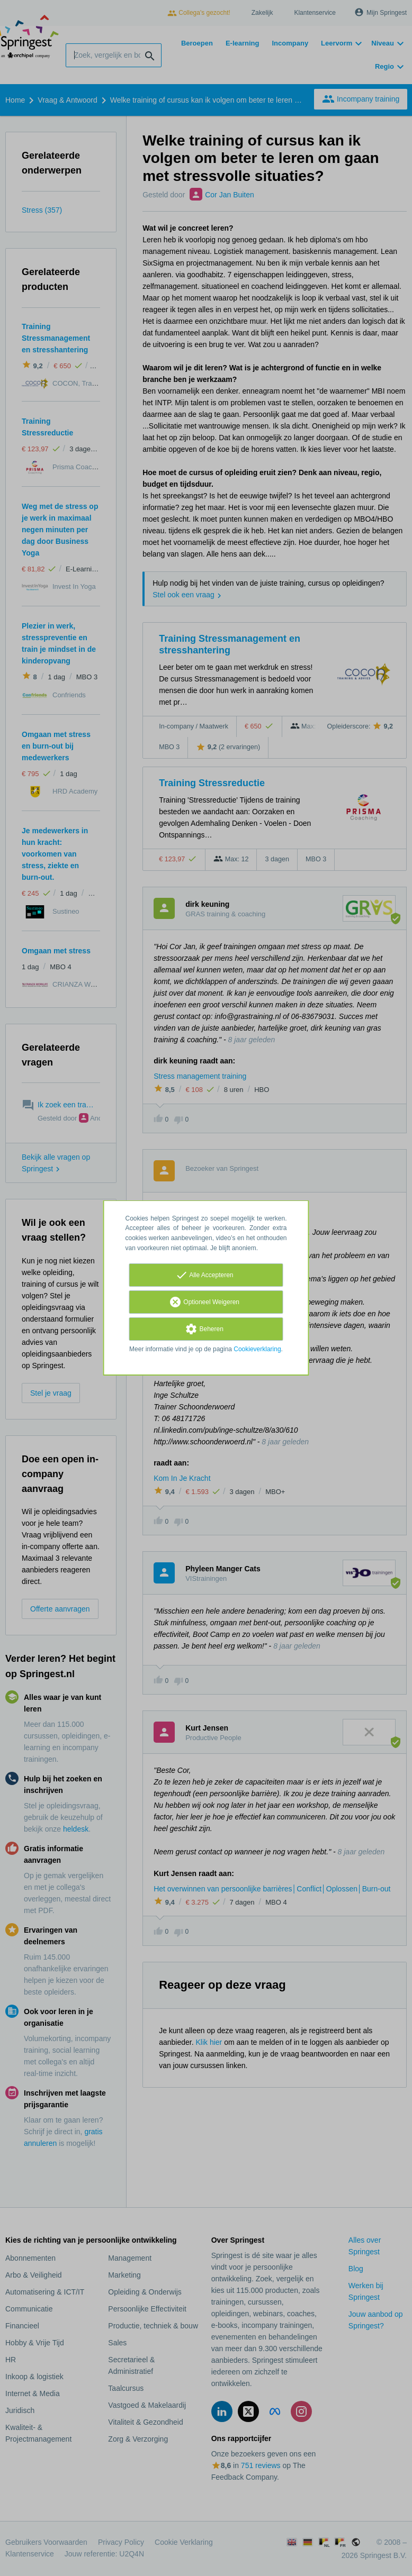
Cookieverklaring (257, 1349)
